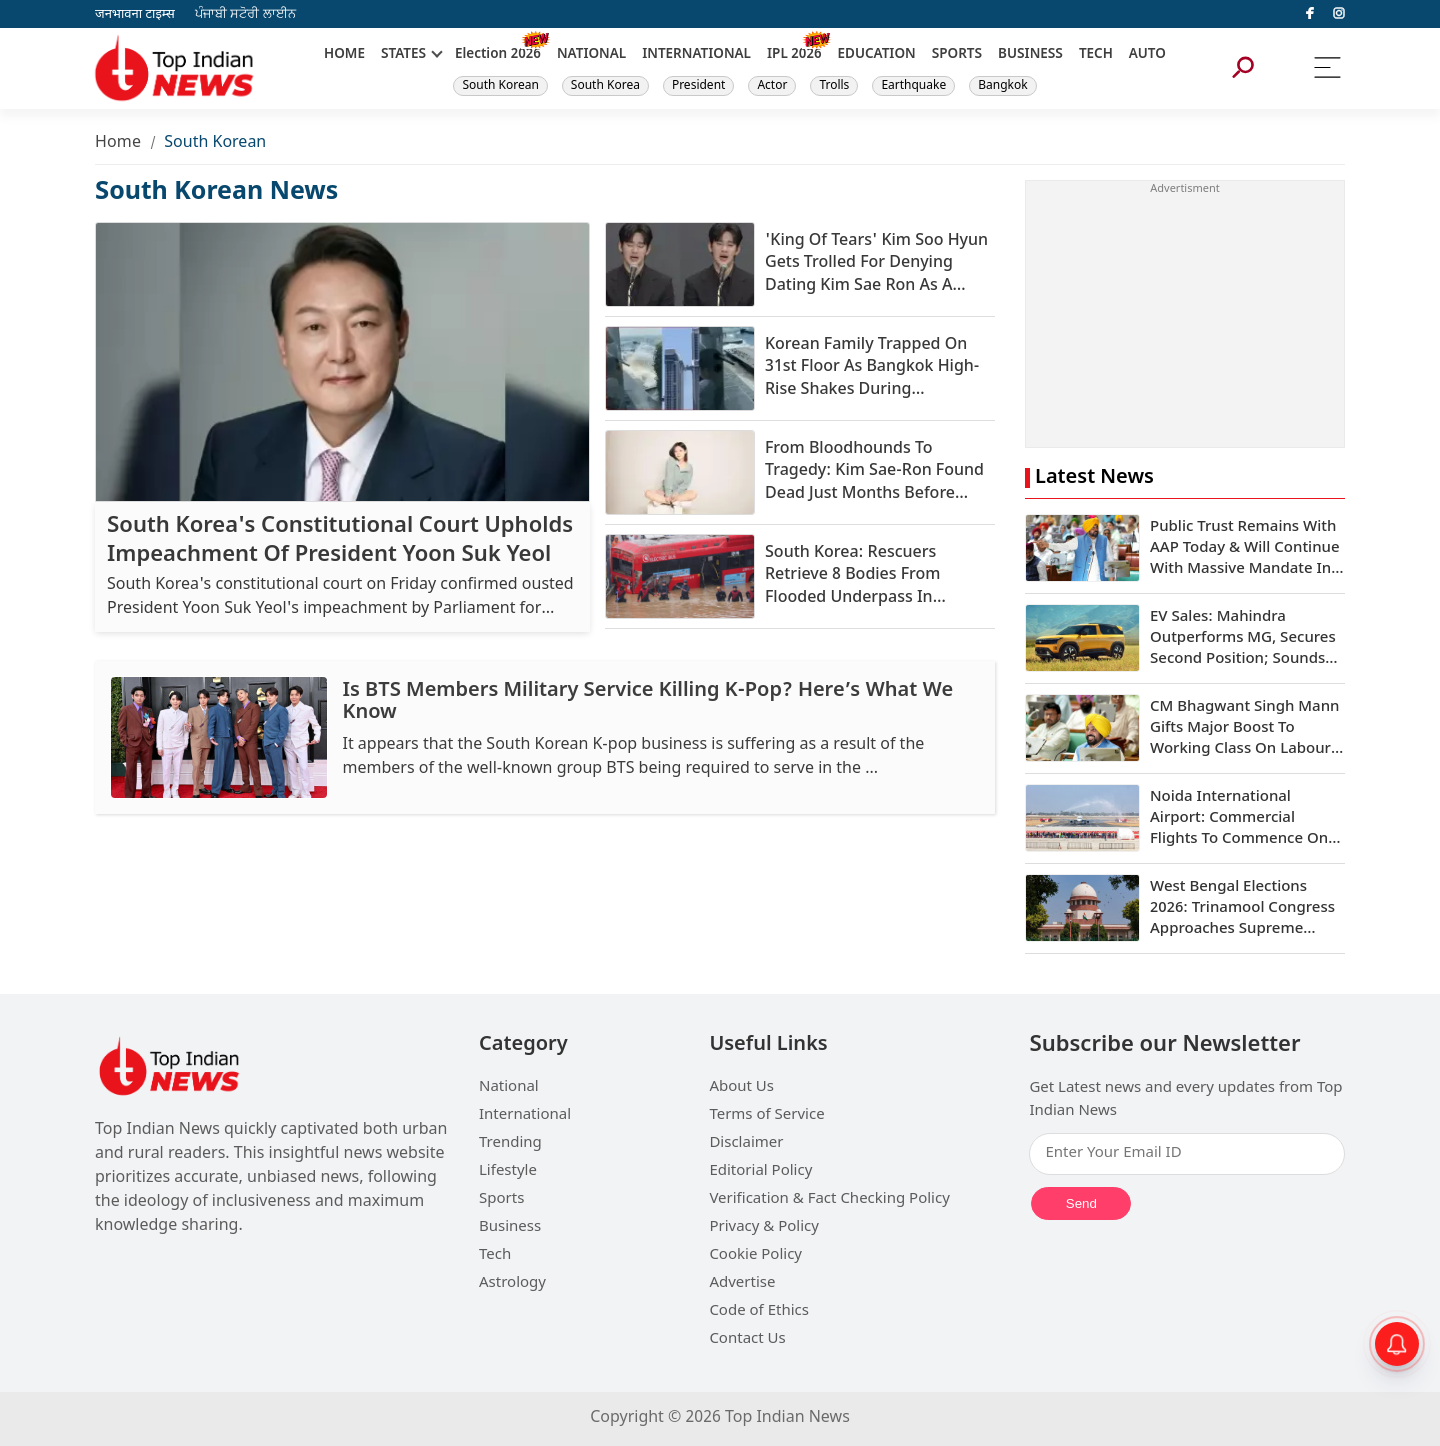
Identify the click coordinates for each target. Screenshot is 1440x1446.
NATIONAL (591, 55)
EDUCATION (877, 55)
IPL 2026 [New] (794, 55)
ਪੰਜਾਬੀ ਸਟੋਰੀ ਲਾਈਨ (245, 14)
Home (118, 143)
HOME (344, 55)
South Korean (500, 86)
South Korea (605, 86)
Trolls (834, 86)
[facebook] (1310, 14)
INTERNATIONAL (696, 55)
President (699, 86)
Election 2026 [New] (498, 55)
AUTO (1147, 55)
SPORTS (957, 55)
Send (1081, 1203)
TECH (1096, 55)
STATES (403, 55)
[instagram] (1339, 14)
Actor (772, 86)
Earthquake (913, 86)
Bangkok (1002, 86)
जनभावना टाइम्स (135, 14)
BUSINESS (1030, 55)
